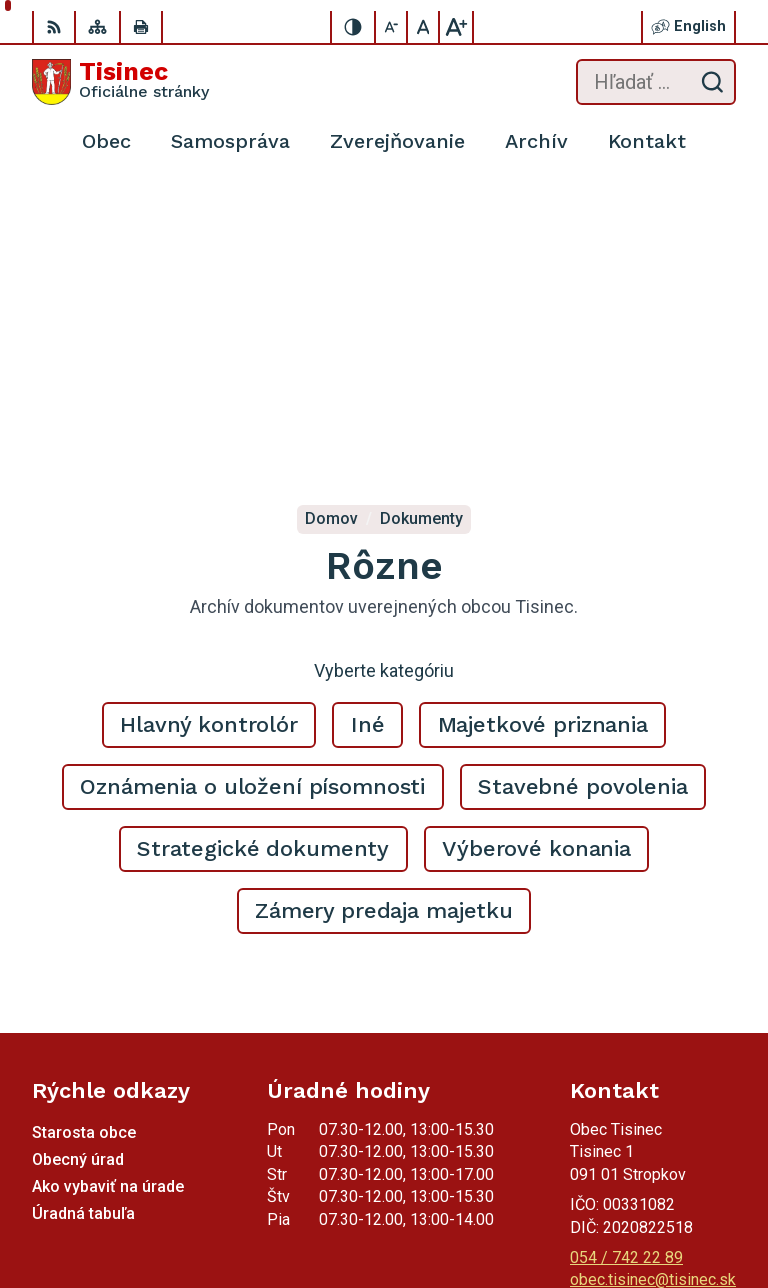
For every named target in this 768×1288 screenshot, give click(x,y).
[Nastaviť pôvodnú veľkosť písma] (424, 27)
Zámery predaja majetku (384, 606)
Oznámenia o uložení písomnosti (252, 482)
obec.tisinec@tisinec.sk (653, 975)
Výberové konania (536, 544)
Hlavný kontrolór (209, 420)
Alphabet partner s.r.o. (661, 1183)
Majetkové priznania (543, 420)
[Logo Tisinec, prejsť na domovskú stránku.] (120, 82)
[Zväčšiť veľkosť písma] (456, 27)
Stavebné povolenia (583, 482)
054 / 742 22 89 (626, 953)
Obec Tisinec (690, 1209)
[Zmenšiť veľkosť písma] (392, 27)
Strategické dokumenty (263, 544)
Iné (368, 420)
